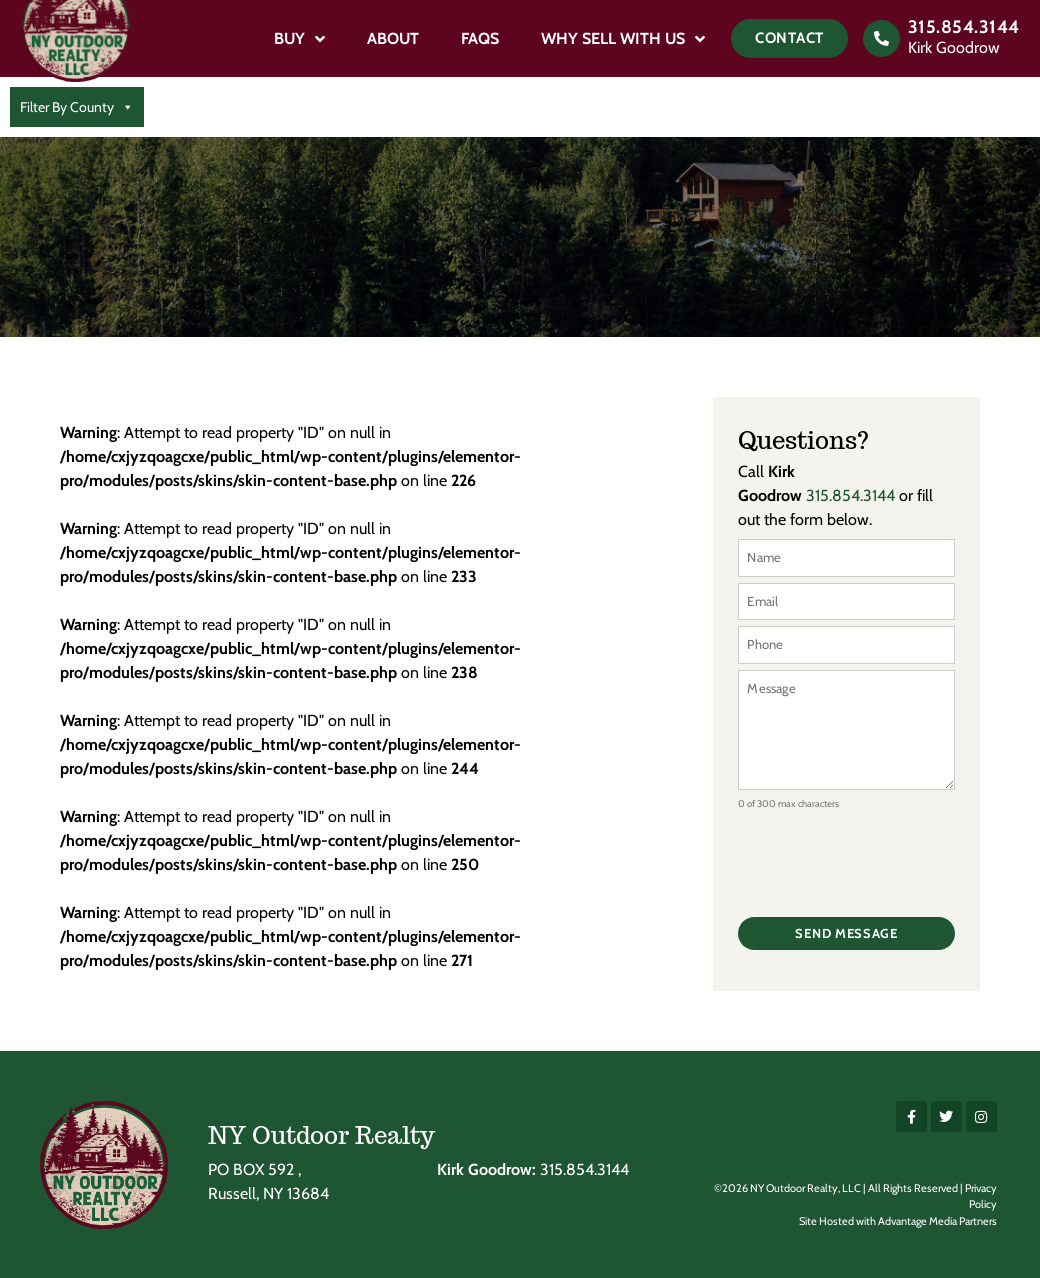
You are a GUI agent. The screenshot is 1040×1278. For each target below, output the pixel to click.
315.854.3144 (964, 27)
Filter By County (77, 107)
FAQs (480, 38)
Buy (299, 39)
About (393, 38)
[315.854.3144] (881, 38)
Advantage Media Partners (937, 1221)
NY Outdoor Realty (321, 1135)
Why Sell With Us (623, 39)
